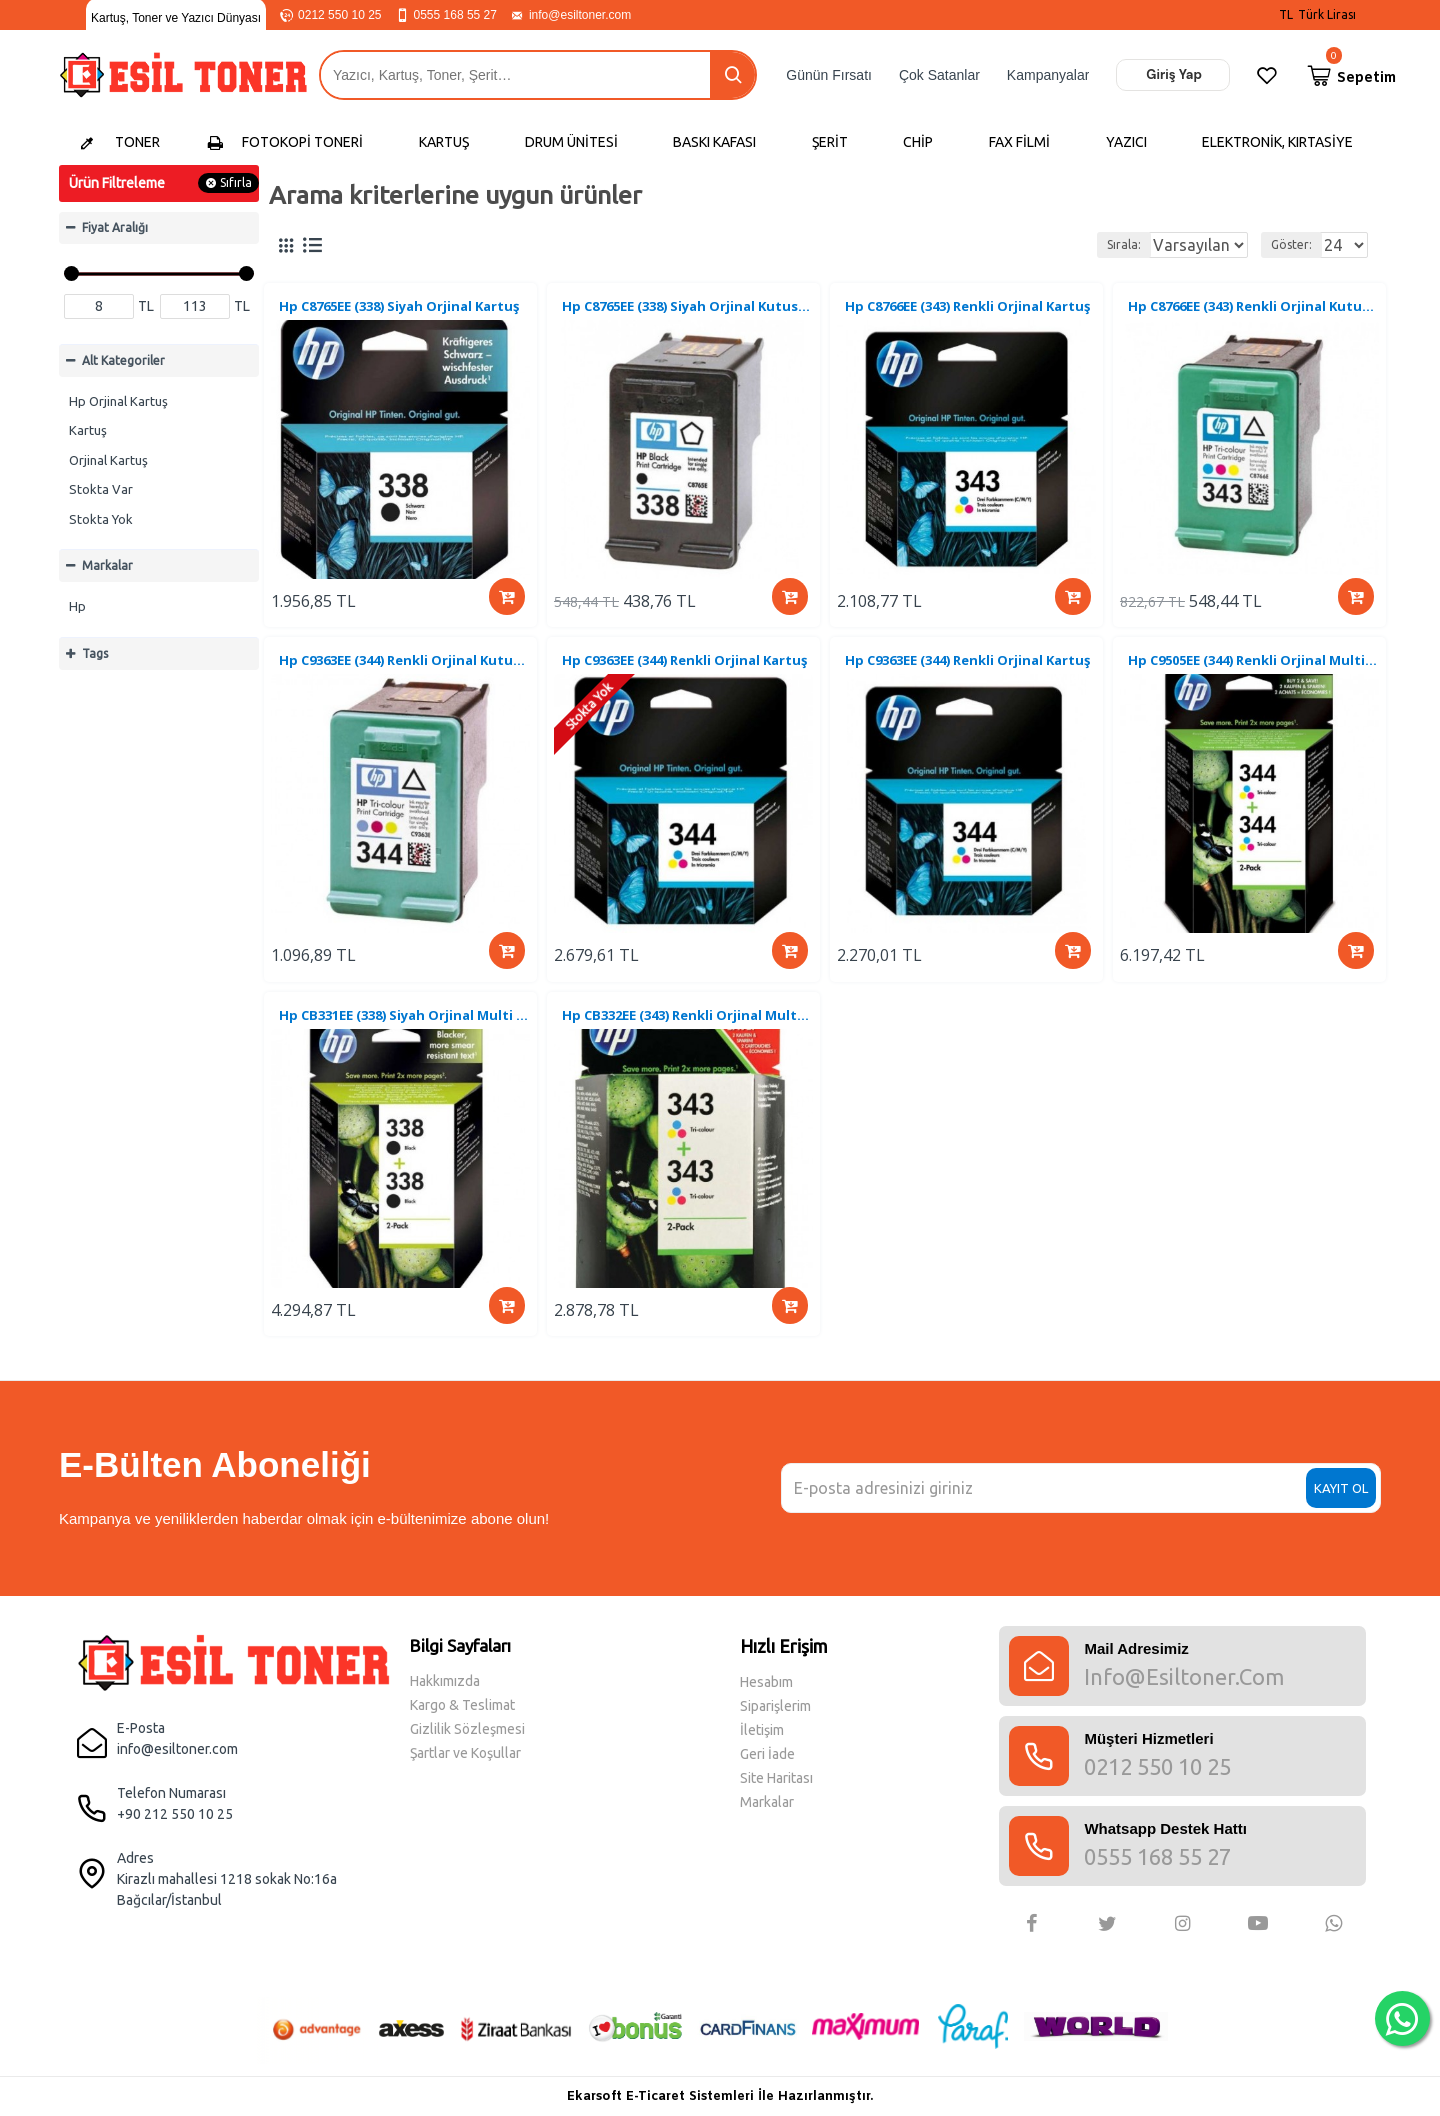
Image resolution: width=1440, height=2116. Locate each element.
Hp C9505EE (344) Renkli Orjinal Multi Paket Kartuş (1253, 673)
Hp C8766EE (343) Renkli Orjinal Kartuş (970, 309)
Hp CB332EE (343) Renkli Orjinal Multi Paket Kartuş (687, 1037)
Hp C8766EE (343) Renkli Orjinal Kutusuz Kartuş (1253, 309)
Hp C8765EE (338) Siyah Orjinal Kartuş (402, 309)
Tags (95, 653)
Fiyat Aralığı (115, 227)
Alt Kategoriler (123, 360)
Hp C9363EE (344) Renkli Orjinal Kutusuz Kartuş (404, 673)
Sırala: (1059, 244)
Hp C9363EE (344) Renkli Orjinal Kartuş (687, 673)
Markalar (107, 565)
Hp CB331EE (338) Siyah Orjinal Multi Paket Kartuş (404, 1037)
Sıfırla (236, 182)
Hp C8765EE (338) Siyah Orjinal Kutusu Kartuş (687, 309)
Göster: (1277, 244)
